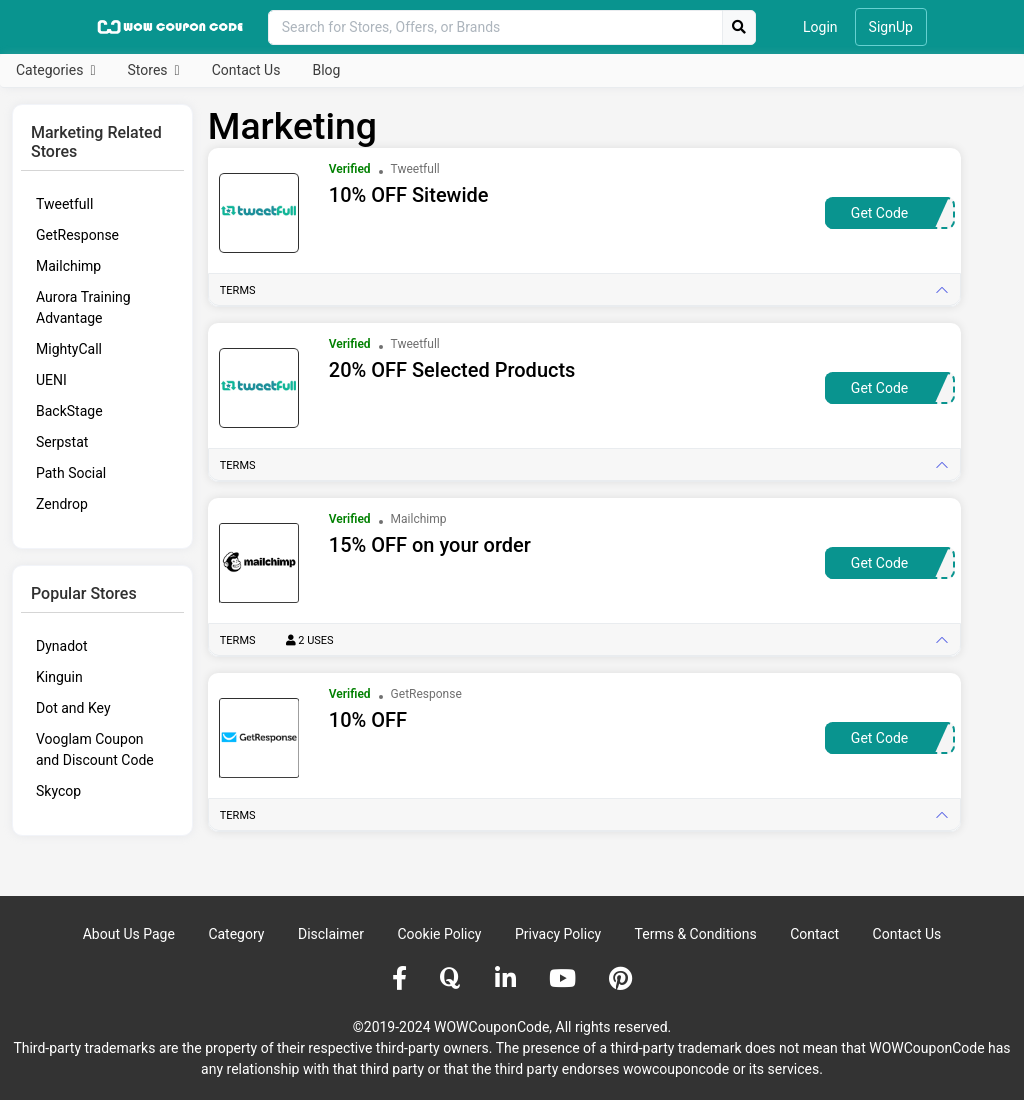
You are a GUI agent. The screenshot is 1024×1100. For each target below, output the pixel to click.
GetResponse (77, 235)
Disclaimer (331, 934)
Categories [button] (51, 70)
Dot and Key (73, 708)
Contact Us (246, 70)
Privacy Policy (558, 934)
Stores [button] (149, 70)
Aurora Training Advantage (83, 307)
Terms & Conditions (696, 934)
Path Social (71, 473)
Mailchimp (68, 266)
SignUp (891, 27)
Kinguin (59, 677)
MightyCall (69, 349)
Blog (326, 70)
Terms (238, 290)
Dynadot (62, 646)
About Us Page (129, 934)
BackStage (69, 411)
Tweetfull (64, 204)
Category (236, 934)
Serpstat (62, 442)
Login (820, 27)
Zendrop (62, 504)
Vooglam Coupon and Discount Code (95, 749)
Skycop (58, 791)
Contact (814, 934)
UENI (51, 380)
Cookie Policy (439, 934)
